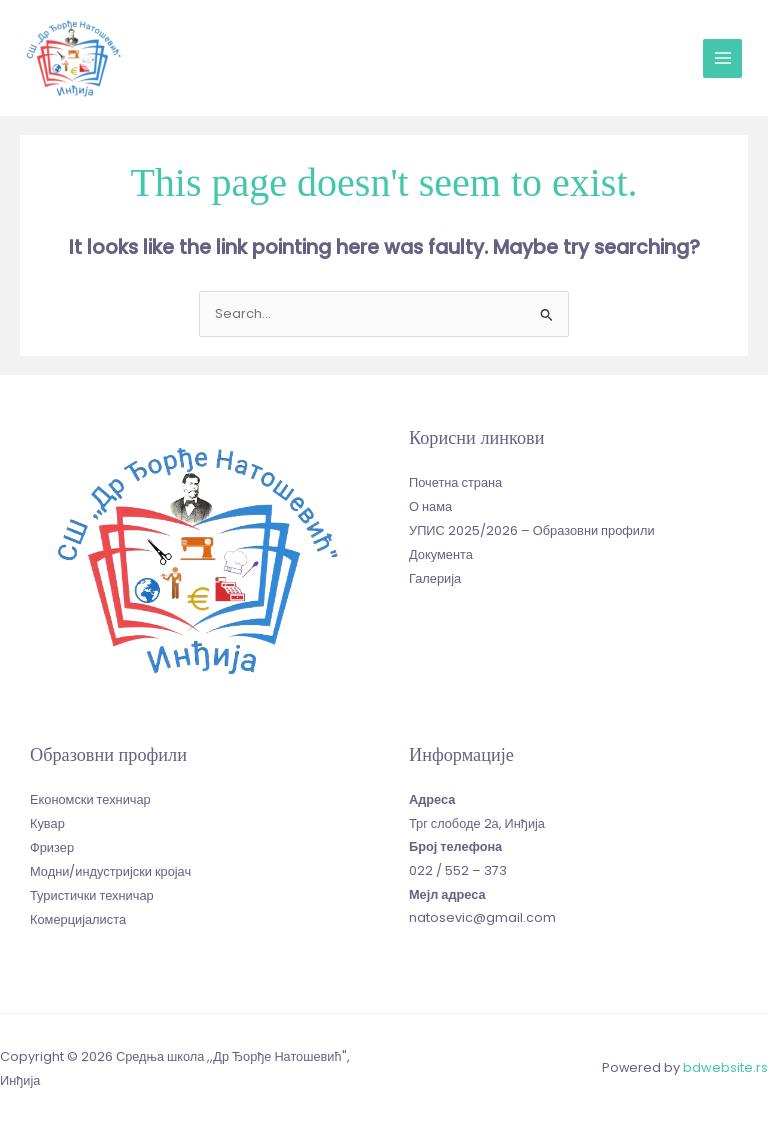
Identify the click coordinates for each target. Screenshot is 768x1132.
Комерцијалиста (78, 915)
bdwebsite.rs (726, 1066)
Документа (441, 551)
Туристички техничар (91, 892)
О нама (430, 503)
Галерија (435, 574)
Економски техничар (90, 797)
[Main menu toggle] (722, 58)
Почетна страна (455, 480)
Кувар (47, 821)
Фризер (52, 844)
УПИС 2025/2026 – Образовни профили (531, 527)
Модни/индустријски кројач (110, 868)
